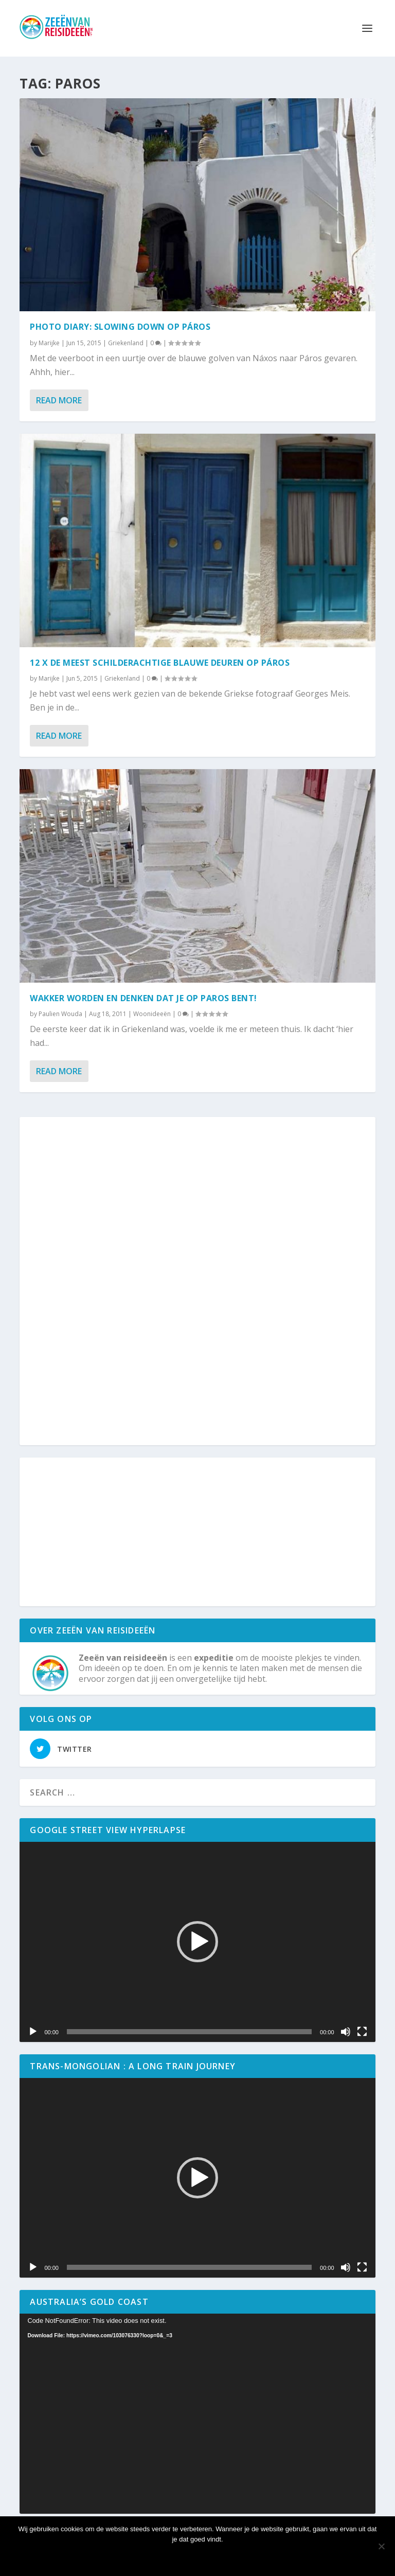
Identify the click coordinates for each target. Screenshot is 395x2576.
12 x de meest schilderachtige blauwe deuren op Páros (160, 662)
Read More (59, 400)
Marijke (49, 343)
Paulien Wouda (60, 1013)
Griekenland (125, 343)
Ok (197, 2557)
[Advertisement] (197, 1281)
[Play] (33, 2032)
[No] (381, 2546)
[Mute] (345, 2032)
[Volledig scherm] (362, 2032)
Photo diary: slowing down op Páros (120, 326)
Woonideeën (152, 1013)
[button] (197, 1941)
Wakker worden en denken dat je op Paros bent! (143, 998)
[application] (197, 1942)
